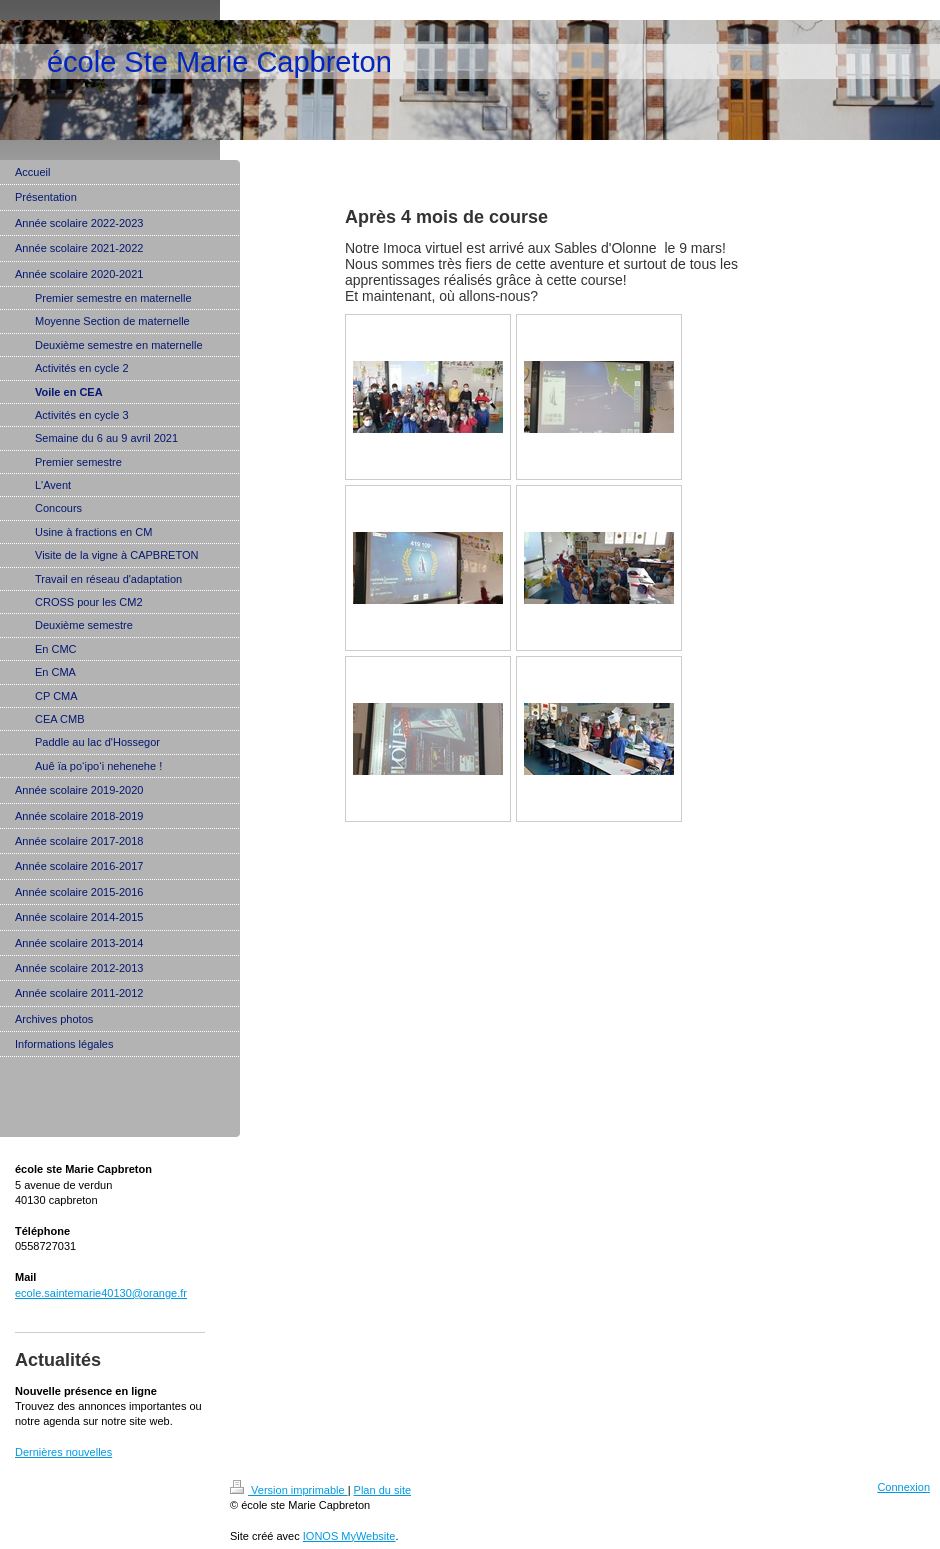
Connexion (903, 1487)
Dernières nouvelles (63, 1452)
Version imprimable (289, 1490)
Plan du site (382, 1490)
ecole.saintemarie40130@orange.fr (101, 1293)
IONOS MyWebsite (349, 1536)
